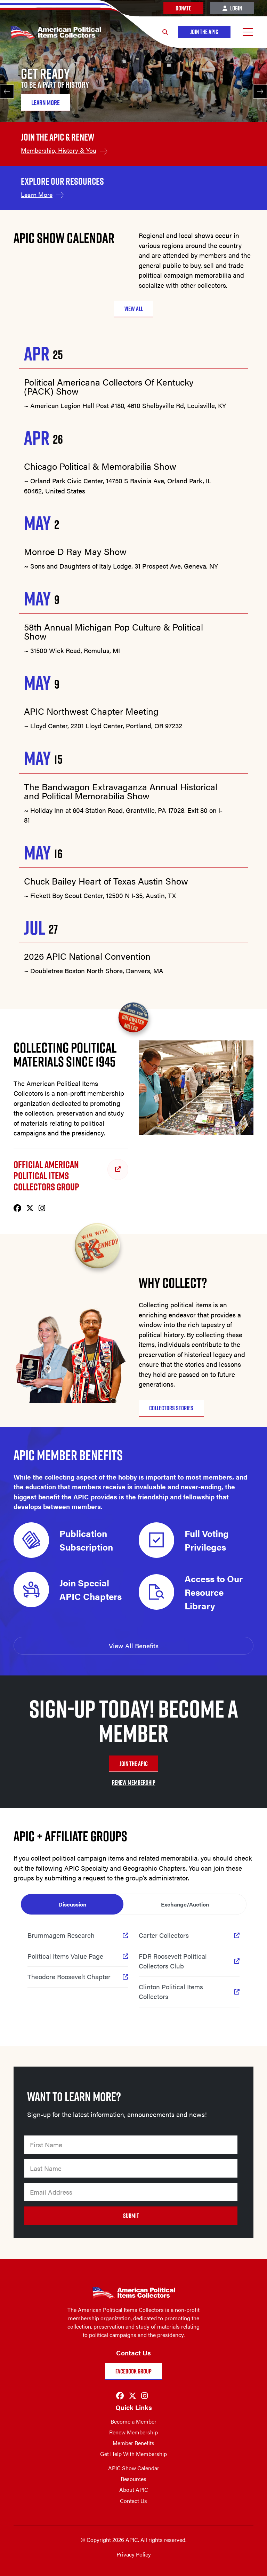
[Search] (165, 32)
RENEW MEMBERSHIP (133, 1782)
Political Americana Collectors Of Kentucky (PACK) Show (109, 387)
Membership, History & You (58, 150)
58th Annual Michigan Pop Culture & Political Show (113, 632)
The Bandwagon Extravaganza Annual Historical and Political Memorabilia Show (120, 791)
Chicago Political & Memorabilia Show (100, 466)
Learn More (36, 194)
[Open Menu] (248, 32)
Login (232, 8)
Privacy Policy (133, 2554)
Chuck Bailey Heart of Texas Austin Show (106, 881)
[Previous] (7, 91)
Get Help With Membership (133, 2454)
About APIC (133, 2490)
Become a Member (133, 2421)
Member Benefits (133, 2443)
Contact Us (133, 2501)
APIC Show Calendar (133, 2468)
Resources (133, 2479)
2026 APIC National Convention (87, 956)
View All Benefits (134, 1645)
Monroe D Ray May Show (75, 551)
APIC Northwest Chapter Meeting (91, 711)
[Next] (260, 91)
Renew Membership (133, 2432)
